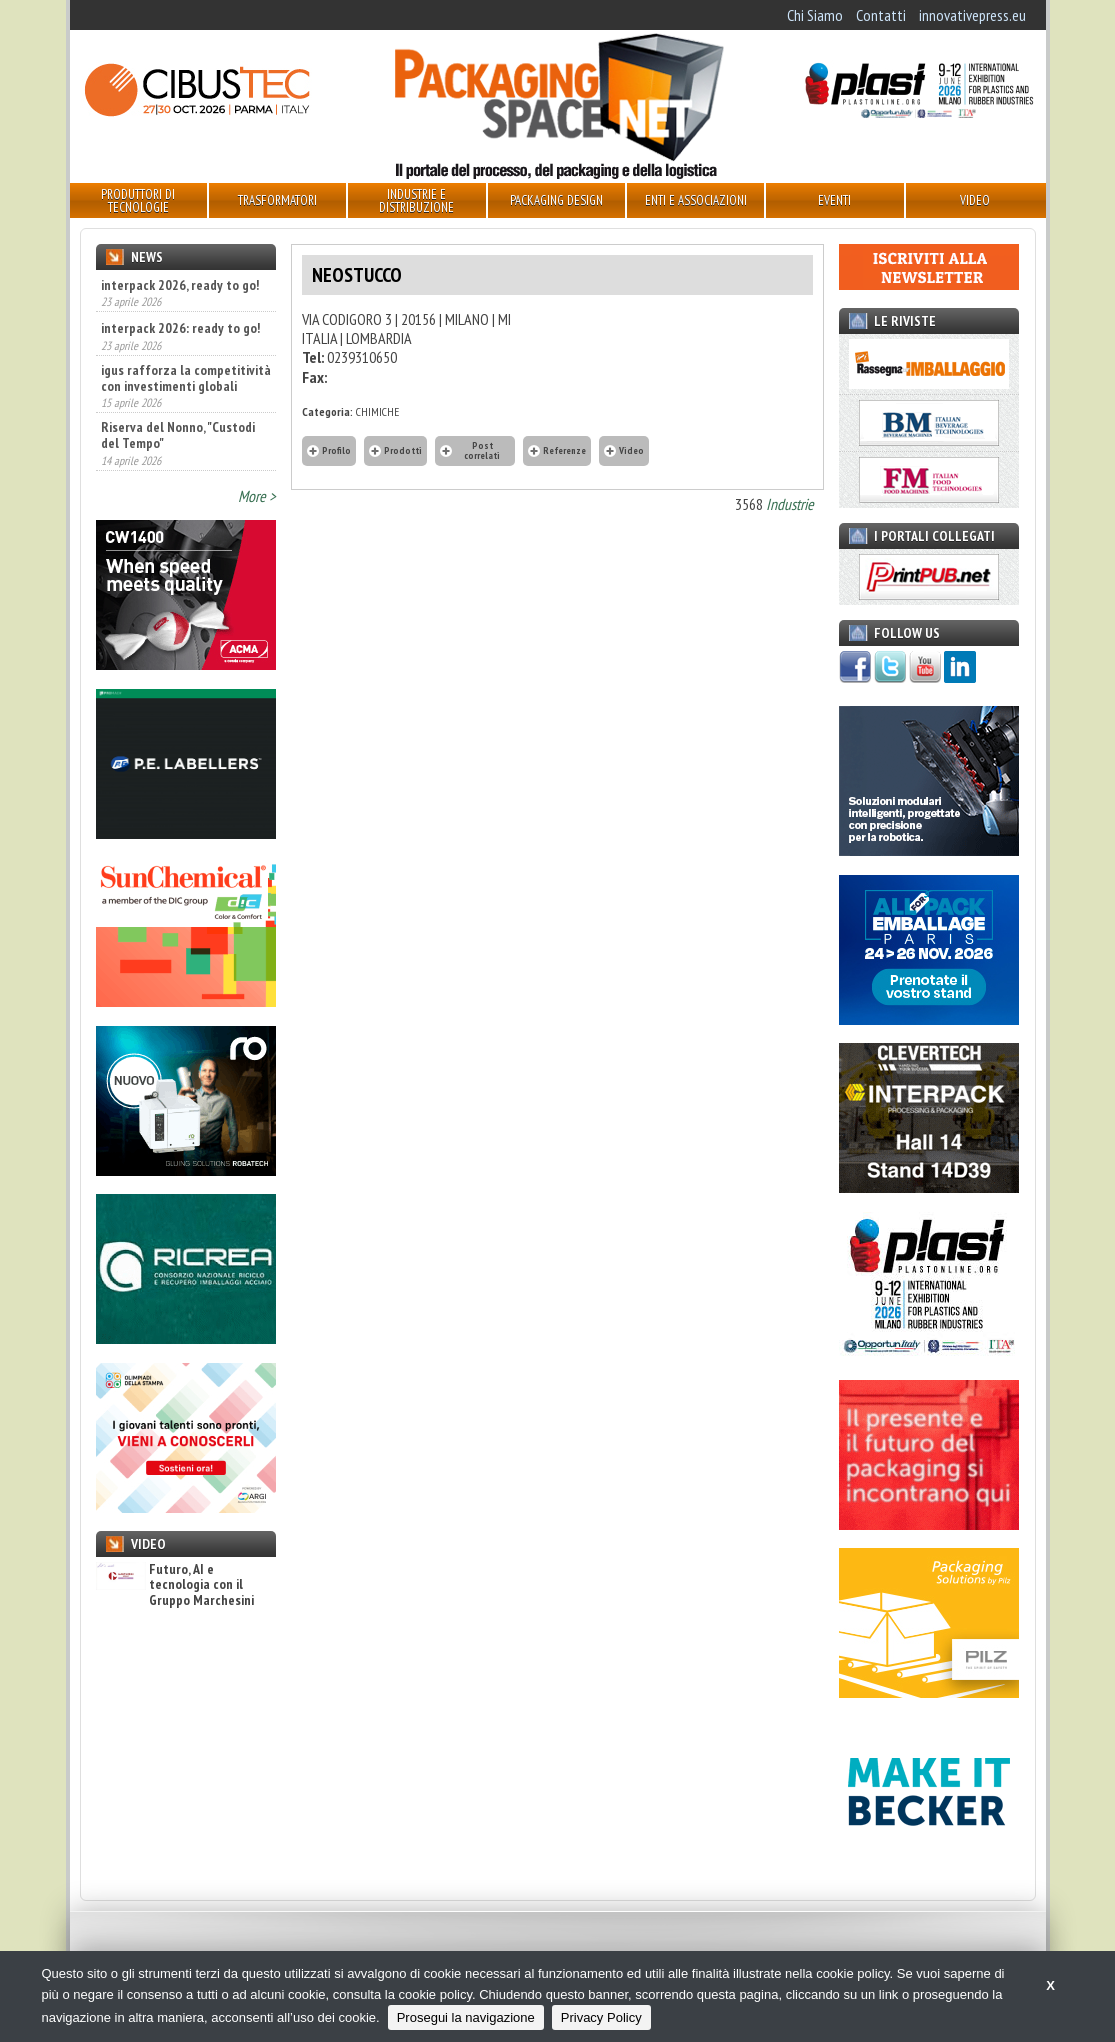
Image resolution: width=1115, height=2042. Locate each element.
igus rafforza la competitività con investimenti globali (186, 378)
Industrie (790, 504)
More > (257, 496)
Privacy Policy (601, 2017)
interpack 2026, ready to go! (180, 285)
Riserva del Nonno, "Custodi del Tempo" (178, 435)
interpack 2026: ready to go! (180, 328)
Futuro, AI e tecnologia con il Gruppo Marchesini (175, 1585)
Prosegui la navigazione (466, 2017)
